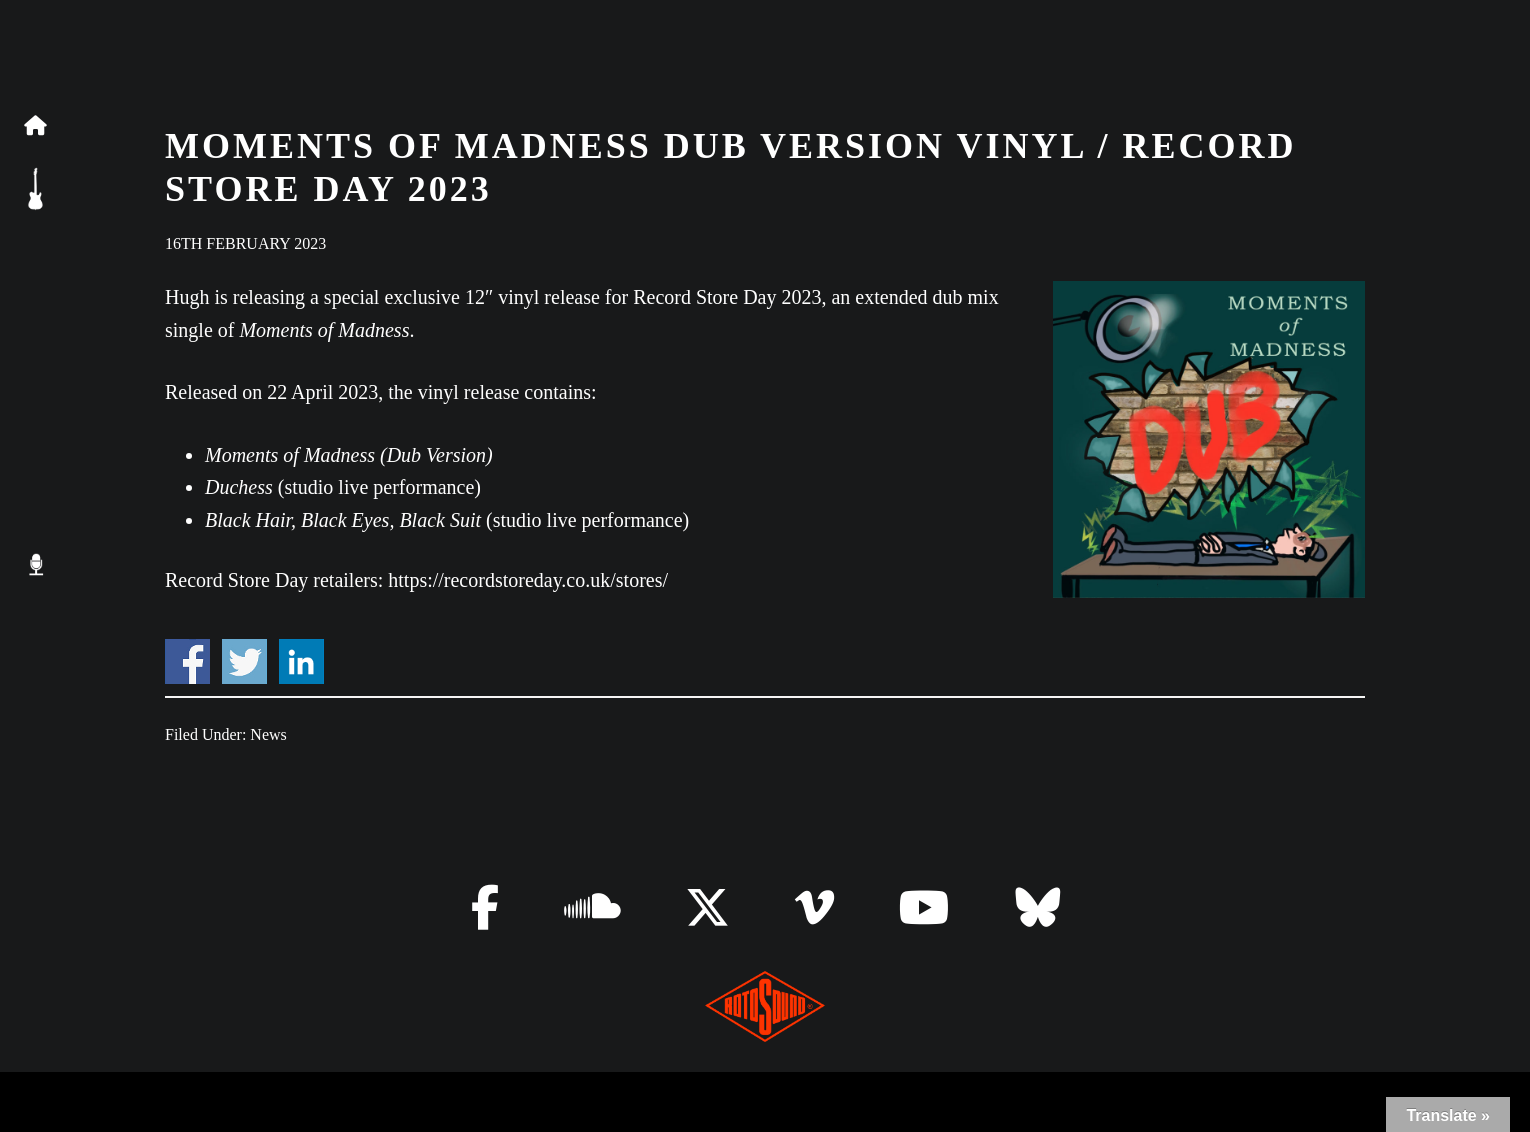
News (268, 734)
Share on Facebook (187, 661)
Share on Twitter (244, 661)
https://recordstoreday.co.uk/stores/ (528, 580)
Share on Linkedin (301, 661)
